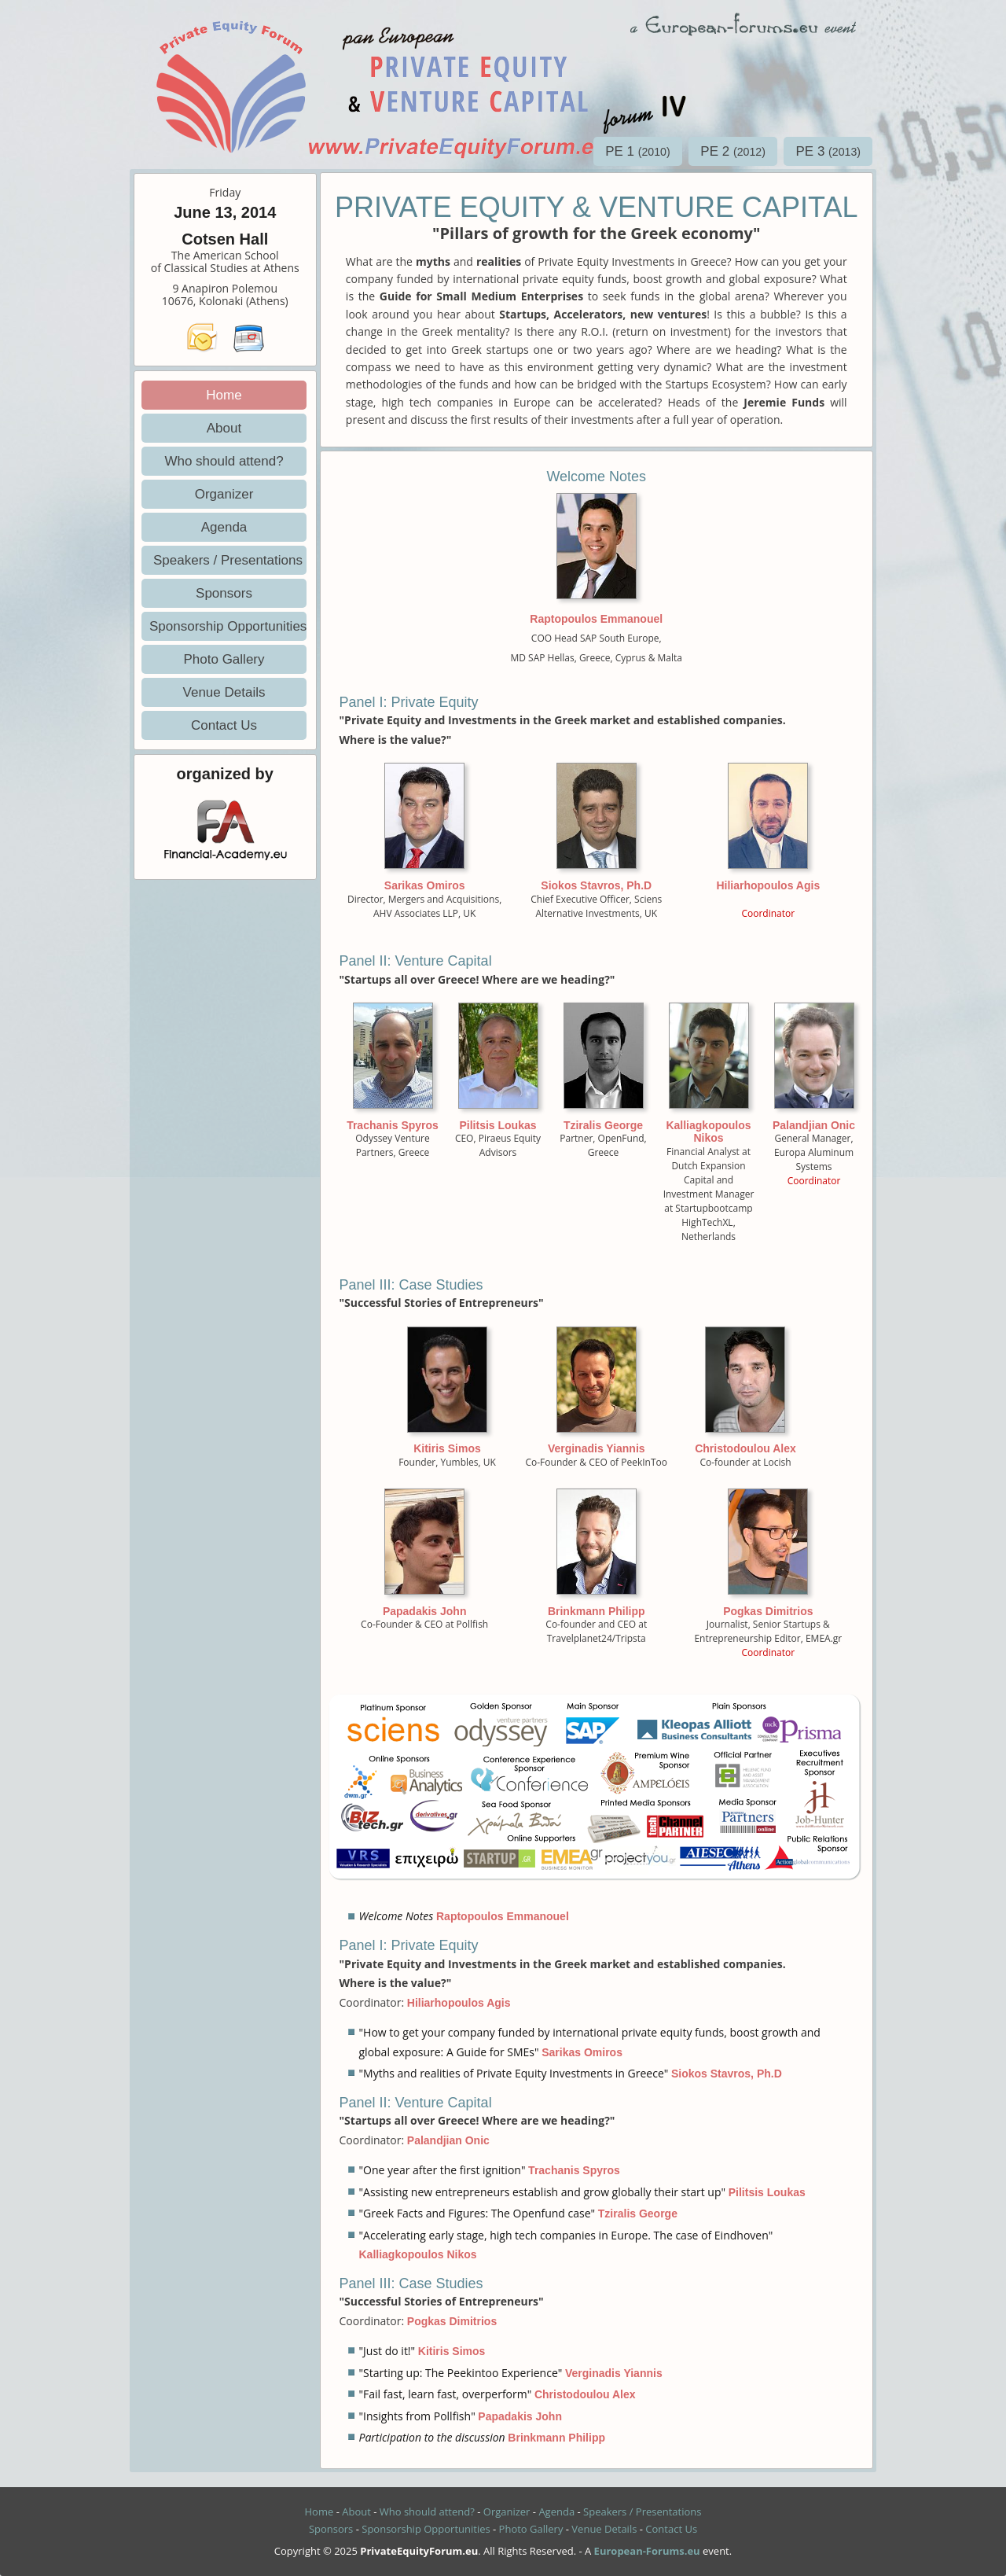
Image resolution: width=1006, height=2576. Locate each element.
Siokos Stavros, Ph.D (596, 885)
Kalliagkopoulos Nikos (708, 1132)
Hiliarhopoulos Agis (768, 885)
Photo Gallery (224, 659)
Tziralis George (603, 1125)
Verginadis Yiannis (596, 1448)
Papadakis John (425, 1611)
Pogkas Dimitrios (768, 1611)
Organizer (224, 494)
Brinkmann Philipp (596, 1611)
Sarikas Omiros (424, 885)
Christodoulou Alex (745, 1448)
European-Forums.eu (647, 2551)
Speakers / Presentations (228, 560)
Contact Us (224, 725)
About (224, 428)
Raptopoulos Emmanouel (596, 619)
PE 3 (828, 151)
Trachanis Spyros (393, 1125)
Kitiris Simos (447, 1448)
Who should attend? (223, 461)
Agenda (224, 527)
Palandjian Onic (814, 1125)
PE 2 (733, 151)
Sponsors (224, 593)
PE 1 (637, 151)
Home (223, 395)
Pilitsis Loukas (497, 1125)
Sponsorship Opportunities (228, 626)
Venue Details (224, 692)
